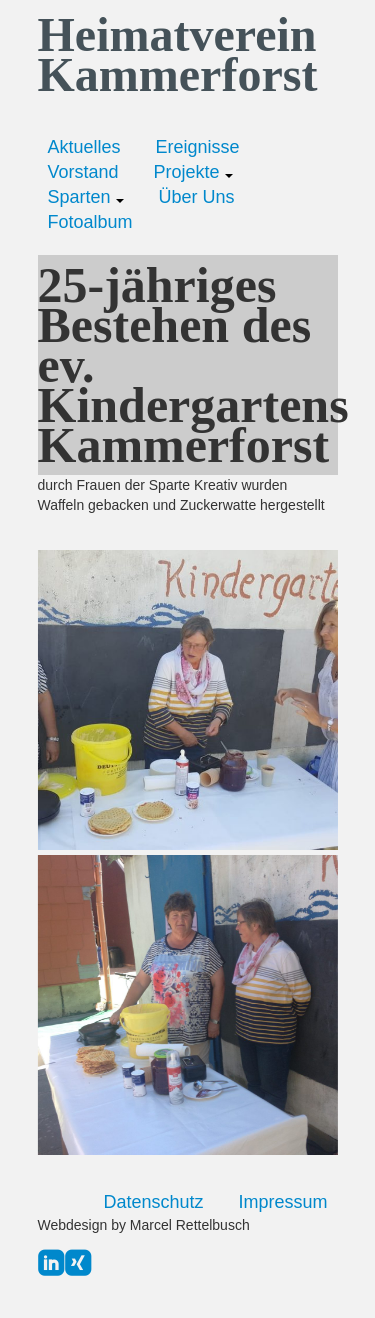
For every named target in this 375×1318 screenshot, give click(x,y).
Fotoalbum (90, 222)
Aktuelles (84, 147)
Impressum (282, 1202)
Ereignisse (198, 147)
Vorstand (83, 172)
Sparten (86, 197)
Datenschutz (153, 1202)
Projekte (193, 172)
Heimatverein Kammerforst (178, 55)
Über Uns (197, 197)
